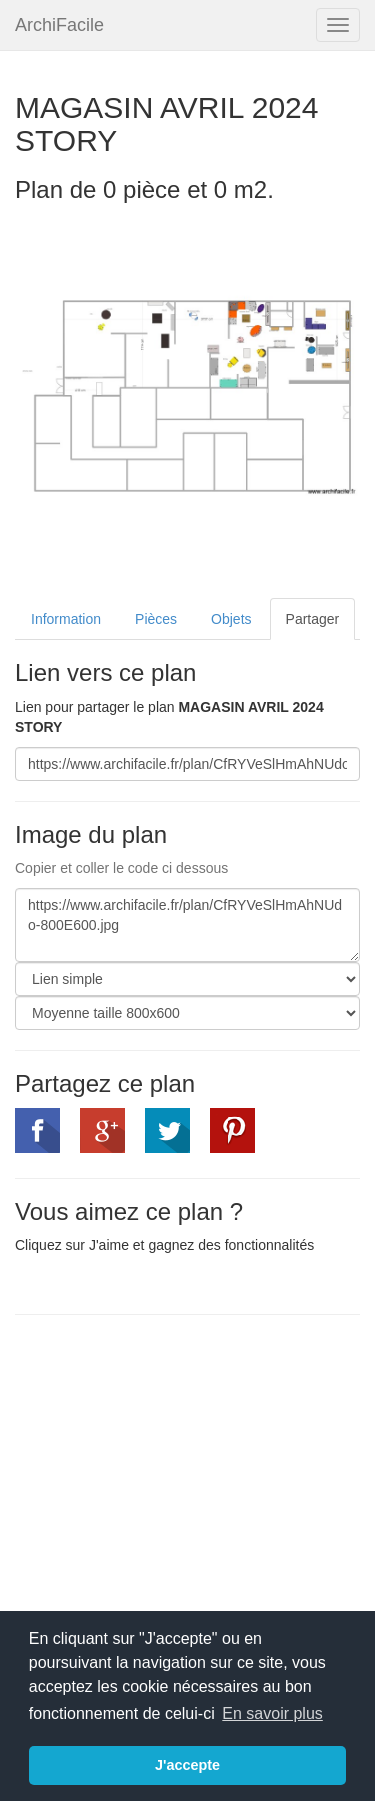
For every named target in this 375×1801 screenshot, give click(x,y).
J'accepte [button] (187, 1765)
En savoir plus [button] (272, 1713)
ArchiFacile (59, 25)
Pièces (156, 619)
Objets (231, 619)
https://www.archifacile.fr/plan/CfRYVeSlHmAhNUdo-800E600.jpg (187, 925)
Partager (313, 619)
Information (66, 619)
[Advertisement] (183, 1475)
